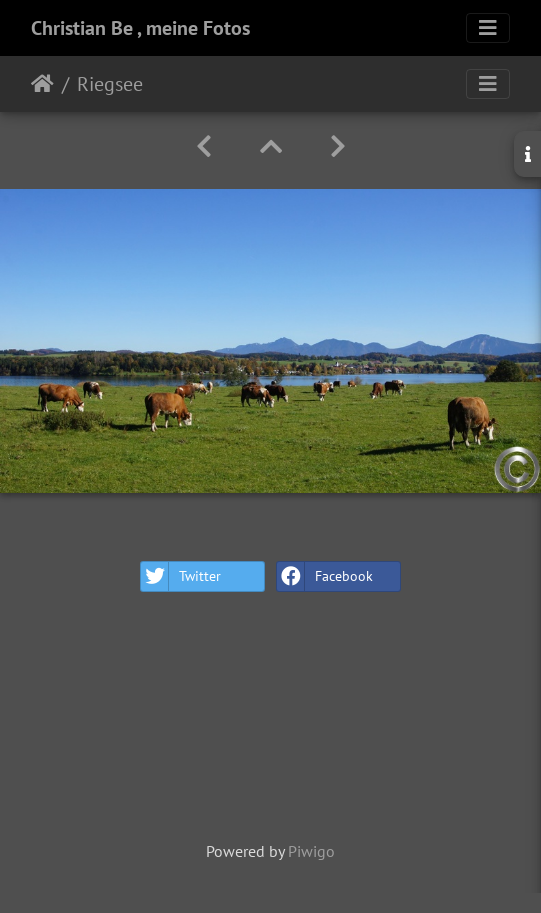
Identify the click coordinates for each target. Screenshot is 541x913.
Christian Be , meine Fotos (140, 28)
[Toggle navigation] (488, 28)
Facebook (325, 576)
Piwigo (311, 851)
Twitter (181, 576)
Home (42, 84)
